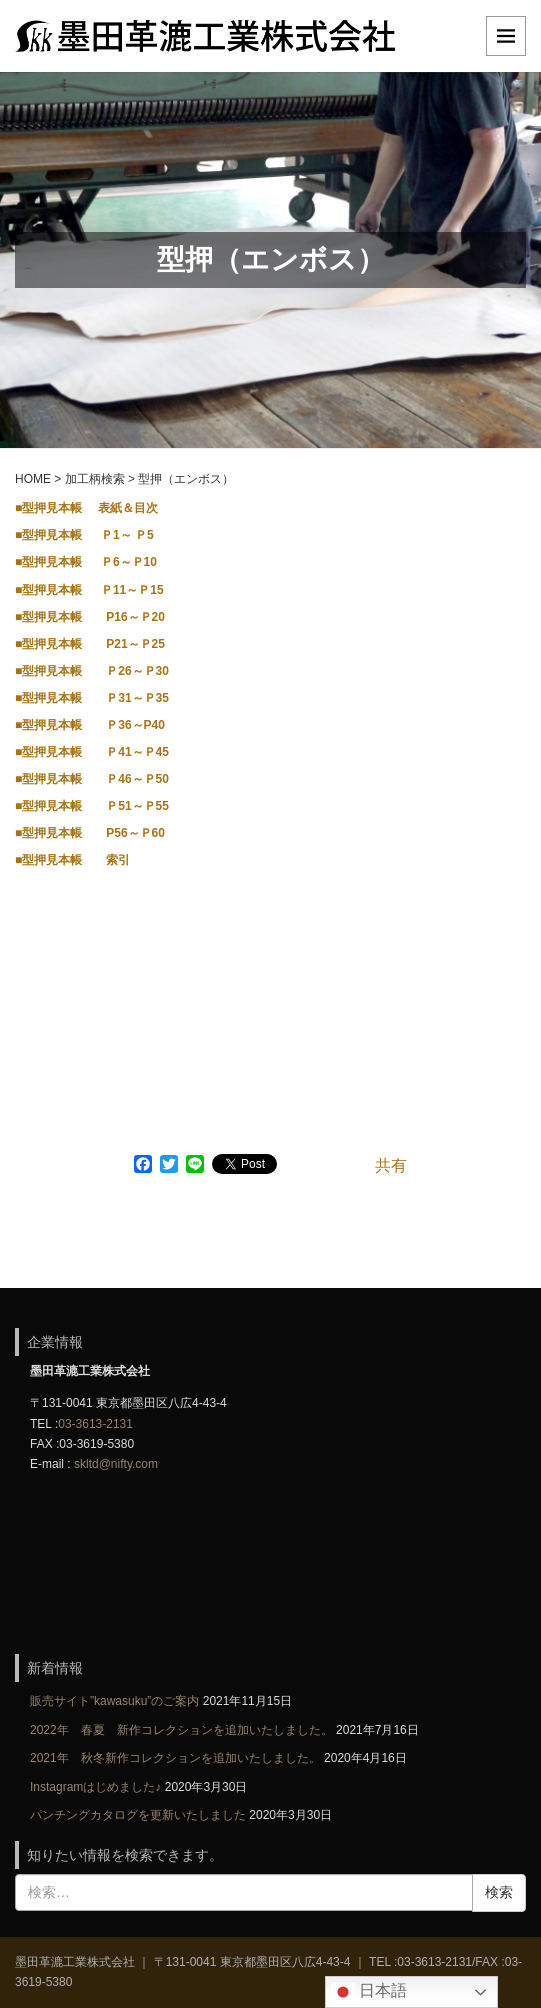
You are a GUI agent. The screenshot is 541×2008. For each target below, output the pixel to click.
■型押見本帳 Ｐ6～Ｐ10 (86, 562)
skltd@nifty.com (116, 1464)
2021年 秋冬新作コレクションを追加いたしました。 (175, 1758)
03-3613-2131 (95, 1424)
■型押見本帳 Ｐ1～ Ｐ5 (84, 535)
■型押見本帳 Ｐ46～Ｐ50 (92, 779)
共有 (391, 1165)
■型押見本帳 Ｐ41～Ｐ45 (92, 752)
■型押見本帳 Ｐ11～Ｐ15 (89, 590)
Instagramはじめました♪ (95, 1787)
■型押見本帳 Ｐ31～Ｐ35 (92, 698)
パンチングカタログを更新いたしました (138, 1815)
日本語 (369, 1992)
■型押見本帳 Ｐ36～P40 (90, 725)
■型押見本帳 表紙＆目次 (86, 508)
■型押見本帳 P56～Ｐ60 (90, 833)
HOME (33, 479)
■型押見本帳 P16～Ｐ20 (90, 617)
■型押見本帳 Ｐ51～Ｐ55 (92, 806)
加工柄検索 (95, 479)
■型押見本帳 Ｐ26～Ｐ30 (92, 671)
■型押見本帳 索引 (72, 860)
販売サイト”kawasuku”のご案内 (114, 1701)
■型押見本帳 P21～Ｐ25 (90, 644)
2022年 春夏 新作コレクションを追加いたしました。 (181, 1730)
